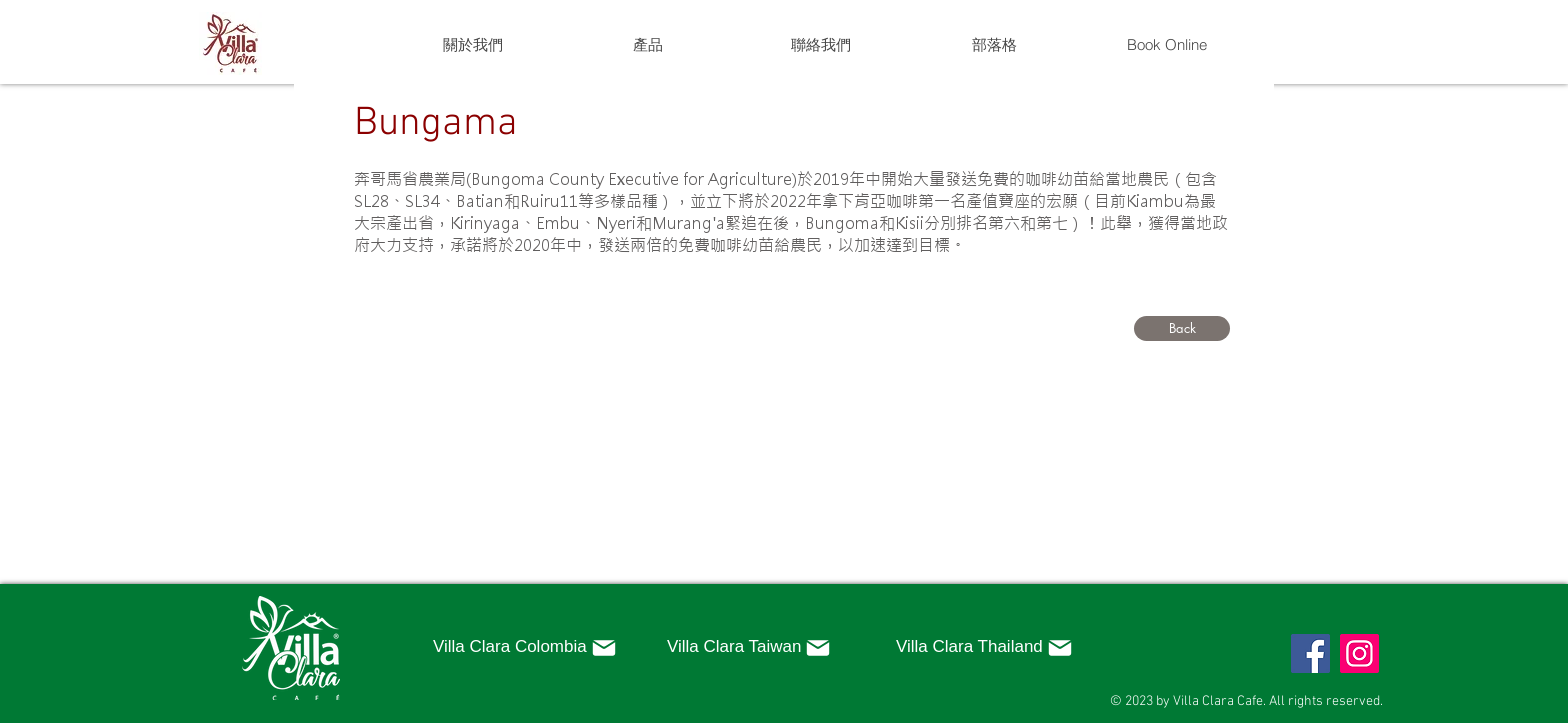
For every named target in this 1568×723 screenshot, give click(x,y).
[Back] (1182, 328)
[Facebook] (1310, 653)
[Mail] (604, 648)
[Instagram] (1359, 653)
